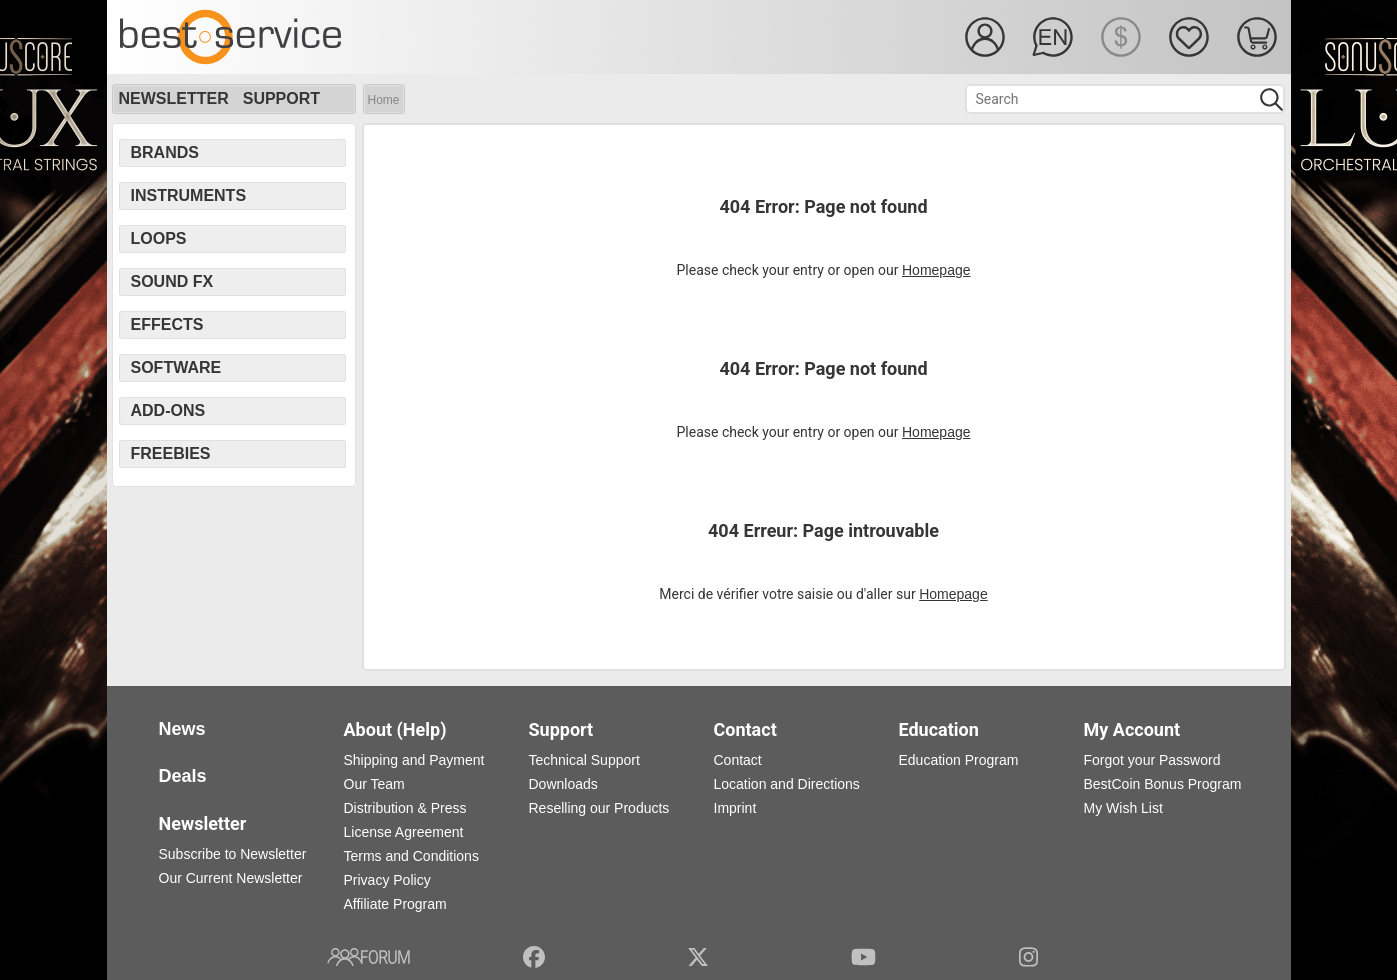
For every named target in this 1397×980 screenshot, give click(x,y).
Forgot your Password (1152, 760)
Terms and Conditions (411, 856)
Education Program (959, 760)
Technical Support (584, 760)
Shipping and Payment (414, 760)
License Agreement (404, 832)
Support (281, 98)
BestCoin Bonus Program (1163, 784)
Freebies (171, 453)
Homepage (936, 270)
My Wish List (1123, 808)
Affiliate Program (395, 904)
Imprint (735, 808)
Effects (167, 324)
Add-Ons (168, 410)
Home (384, 100)
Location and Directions (787, 784)
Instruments (189, 195)
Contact (738, 760)
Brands (165, 152)
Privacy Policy (387, 880)
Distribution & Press (405, 808)
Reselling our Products (599, 808)
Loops (159, 238)
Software (176, 367)
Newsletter (174, 98)
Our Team (374, 784)
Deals (183, 776)
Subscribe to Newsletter (233, 854)
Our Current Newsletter (231, 878)
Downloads (563, 784)
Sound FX (172, 281)
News (182, 729)
